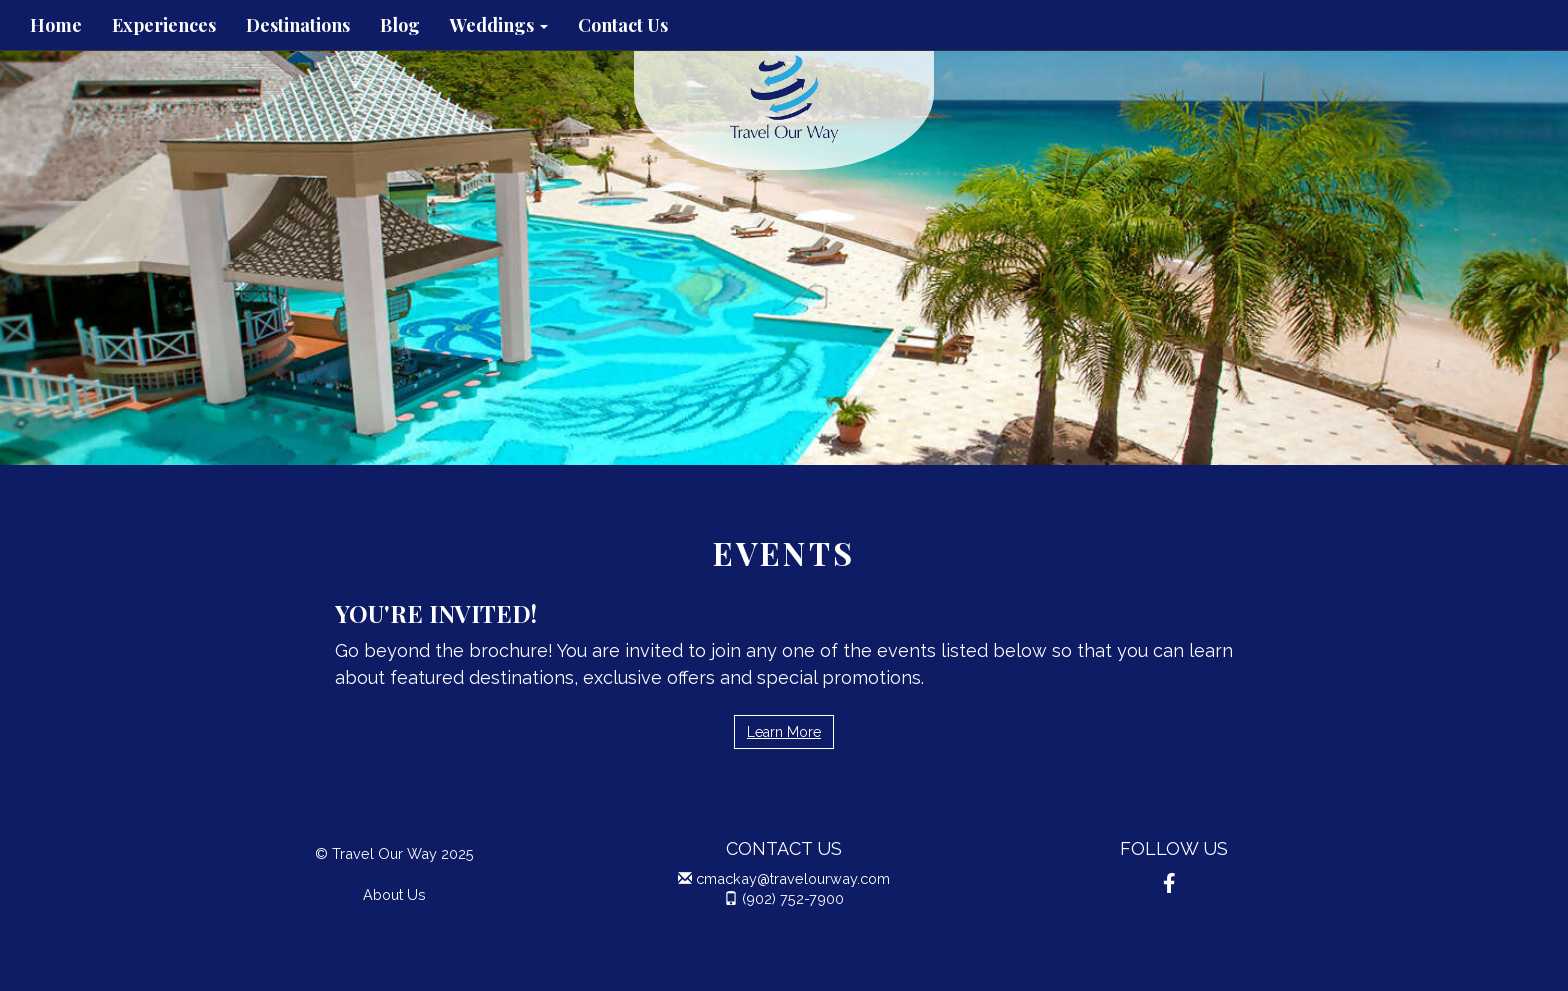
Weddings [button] (499, 25)
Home (56, 25)
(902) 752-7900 (793, 898)
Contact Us (623, 25)
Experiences (164, 25)
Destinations (298, 25)
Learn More (784, 732)
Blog (400, 25)
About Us (394, 894)
